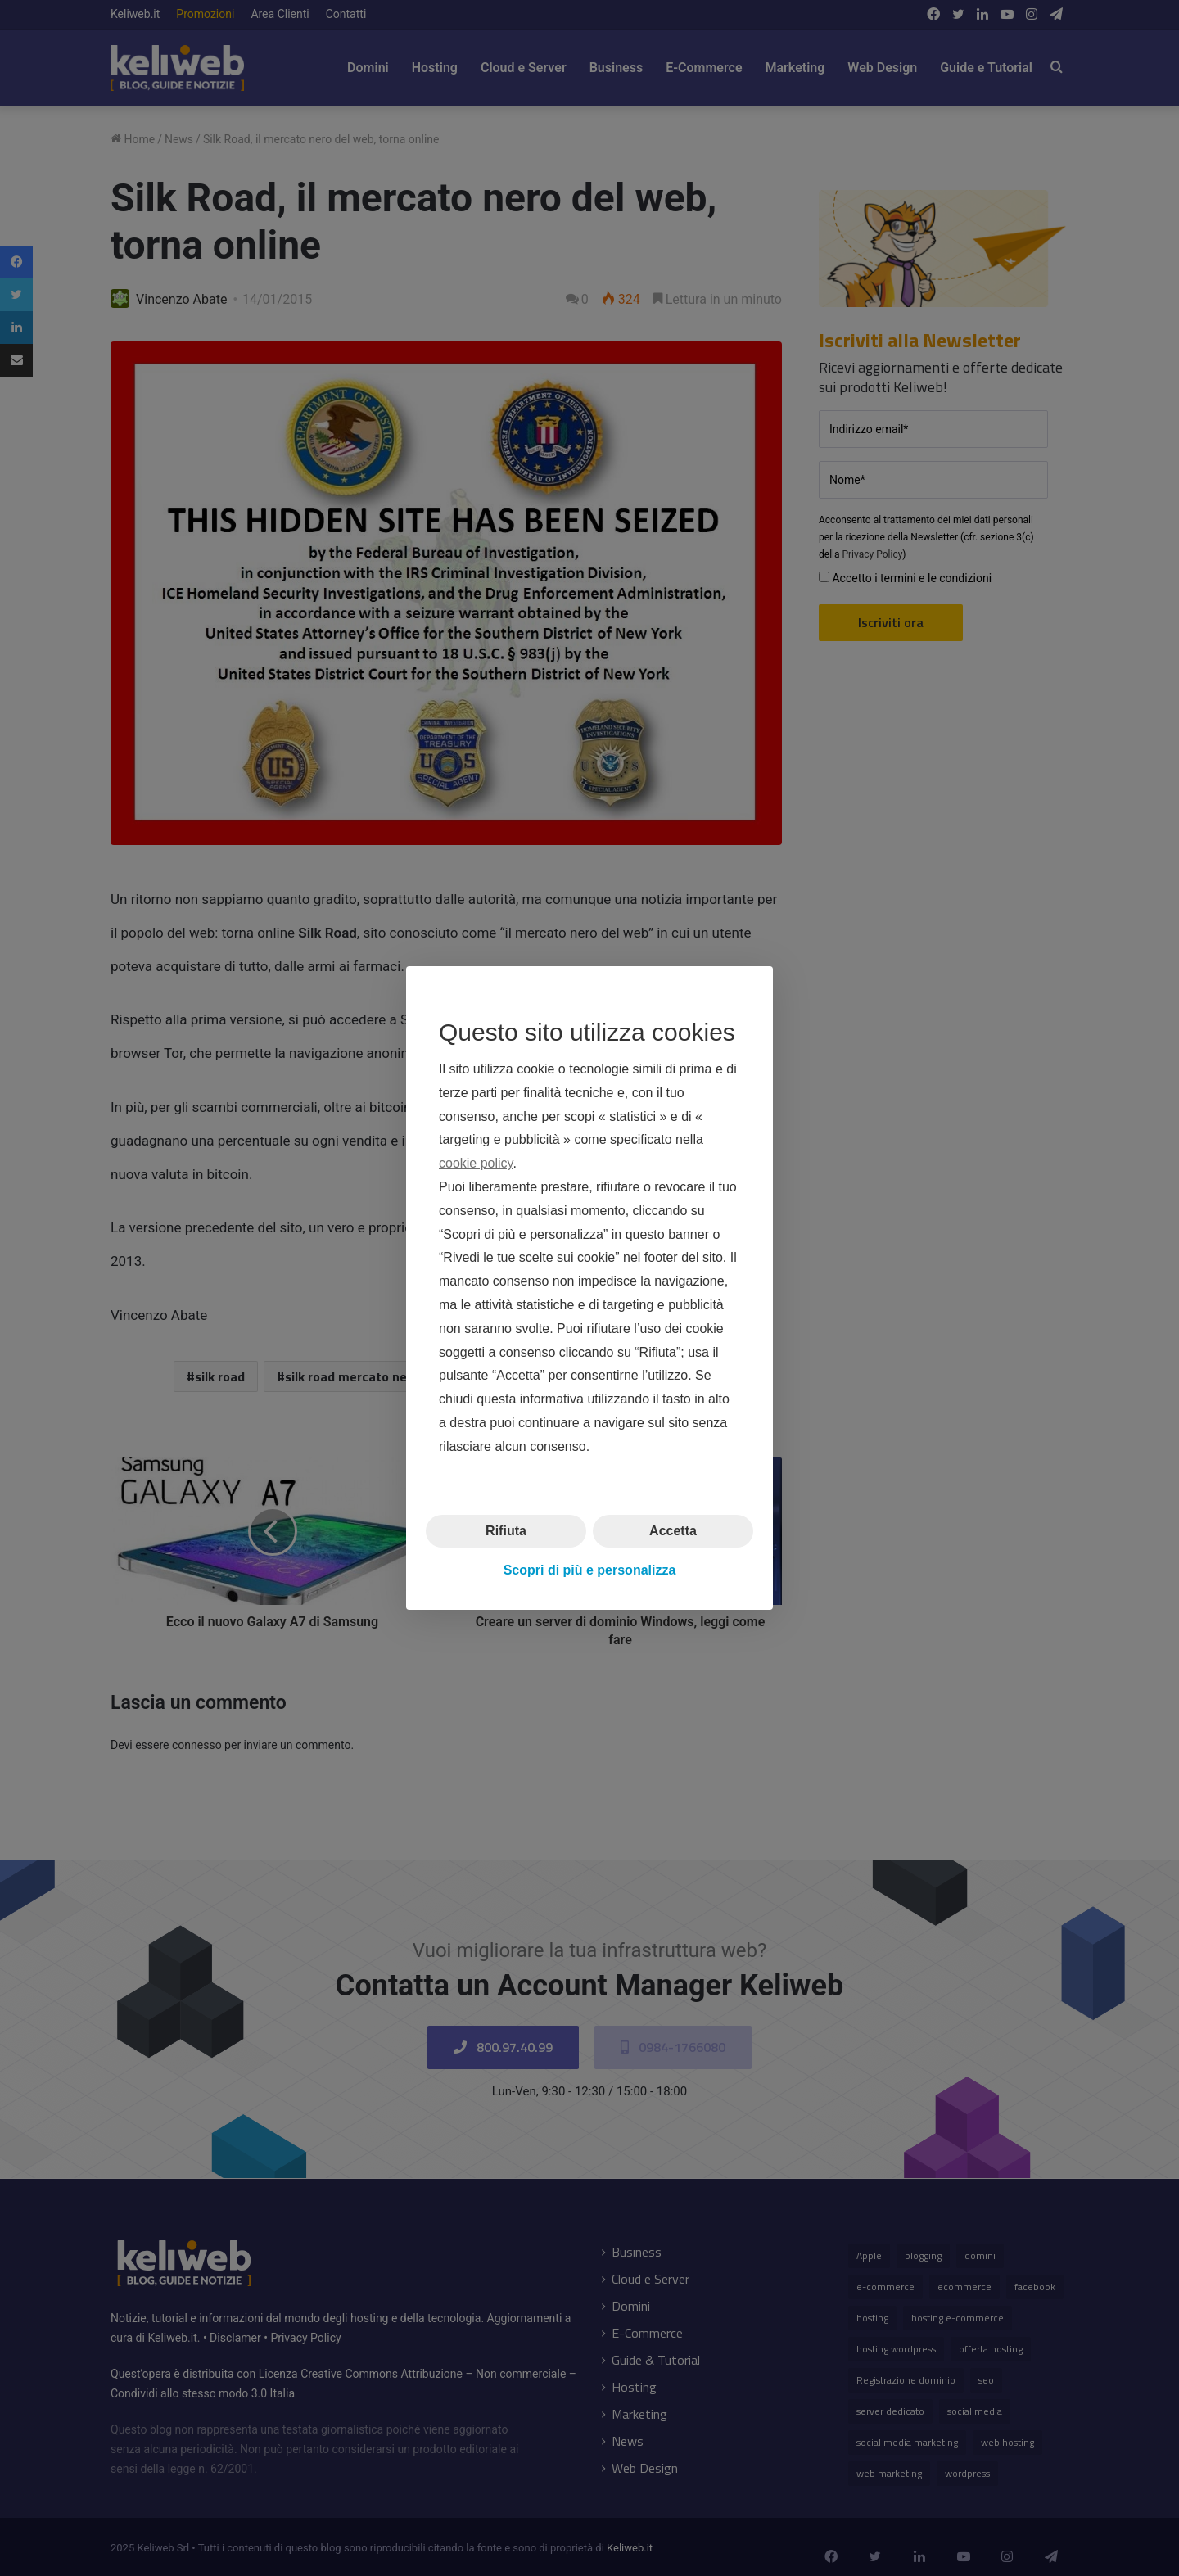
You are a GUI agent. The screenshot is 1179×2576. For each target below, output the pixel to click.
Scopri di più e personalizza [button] (590, 1570)
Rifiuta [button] (506, 1530)
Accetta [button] (673, 1530)
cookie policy (476, 1163)
